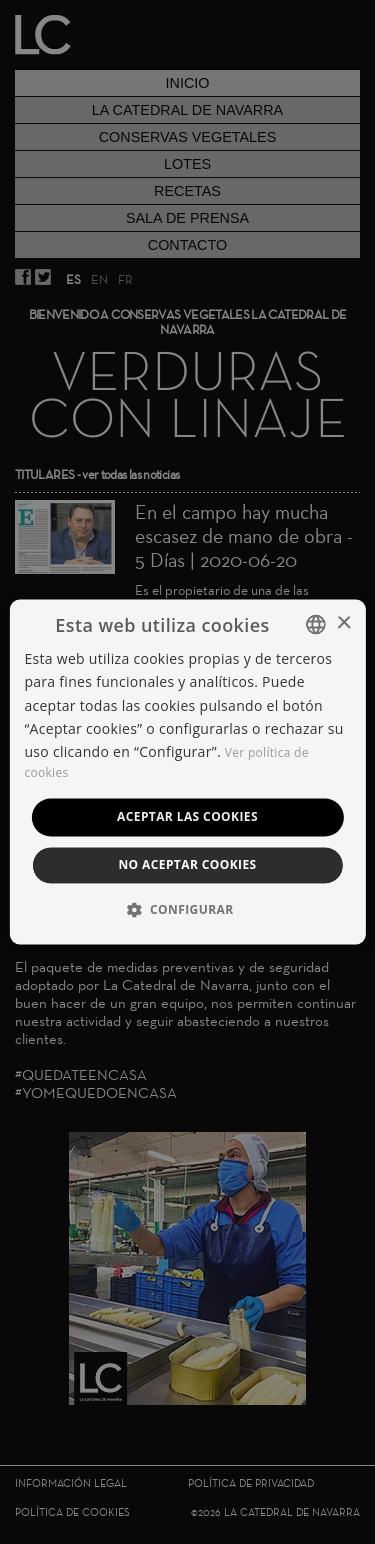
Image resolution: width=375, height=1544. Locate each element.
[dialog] (187, 772)
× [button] (343, 623)
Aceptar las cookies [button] (187, 816)
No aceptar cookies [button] (187, 865)
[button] (188, 910)
